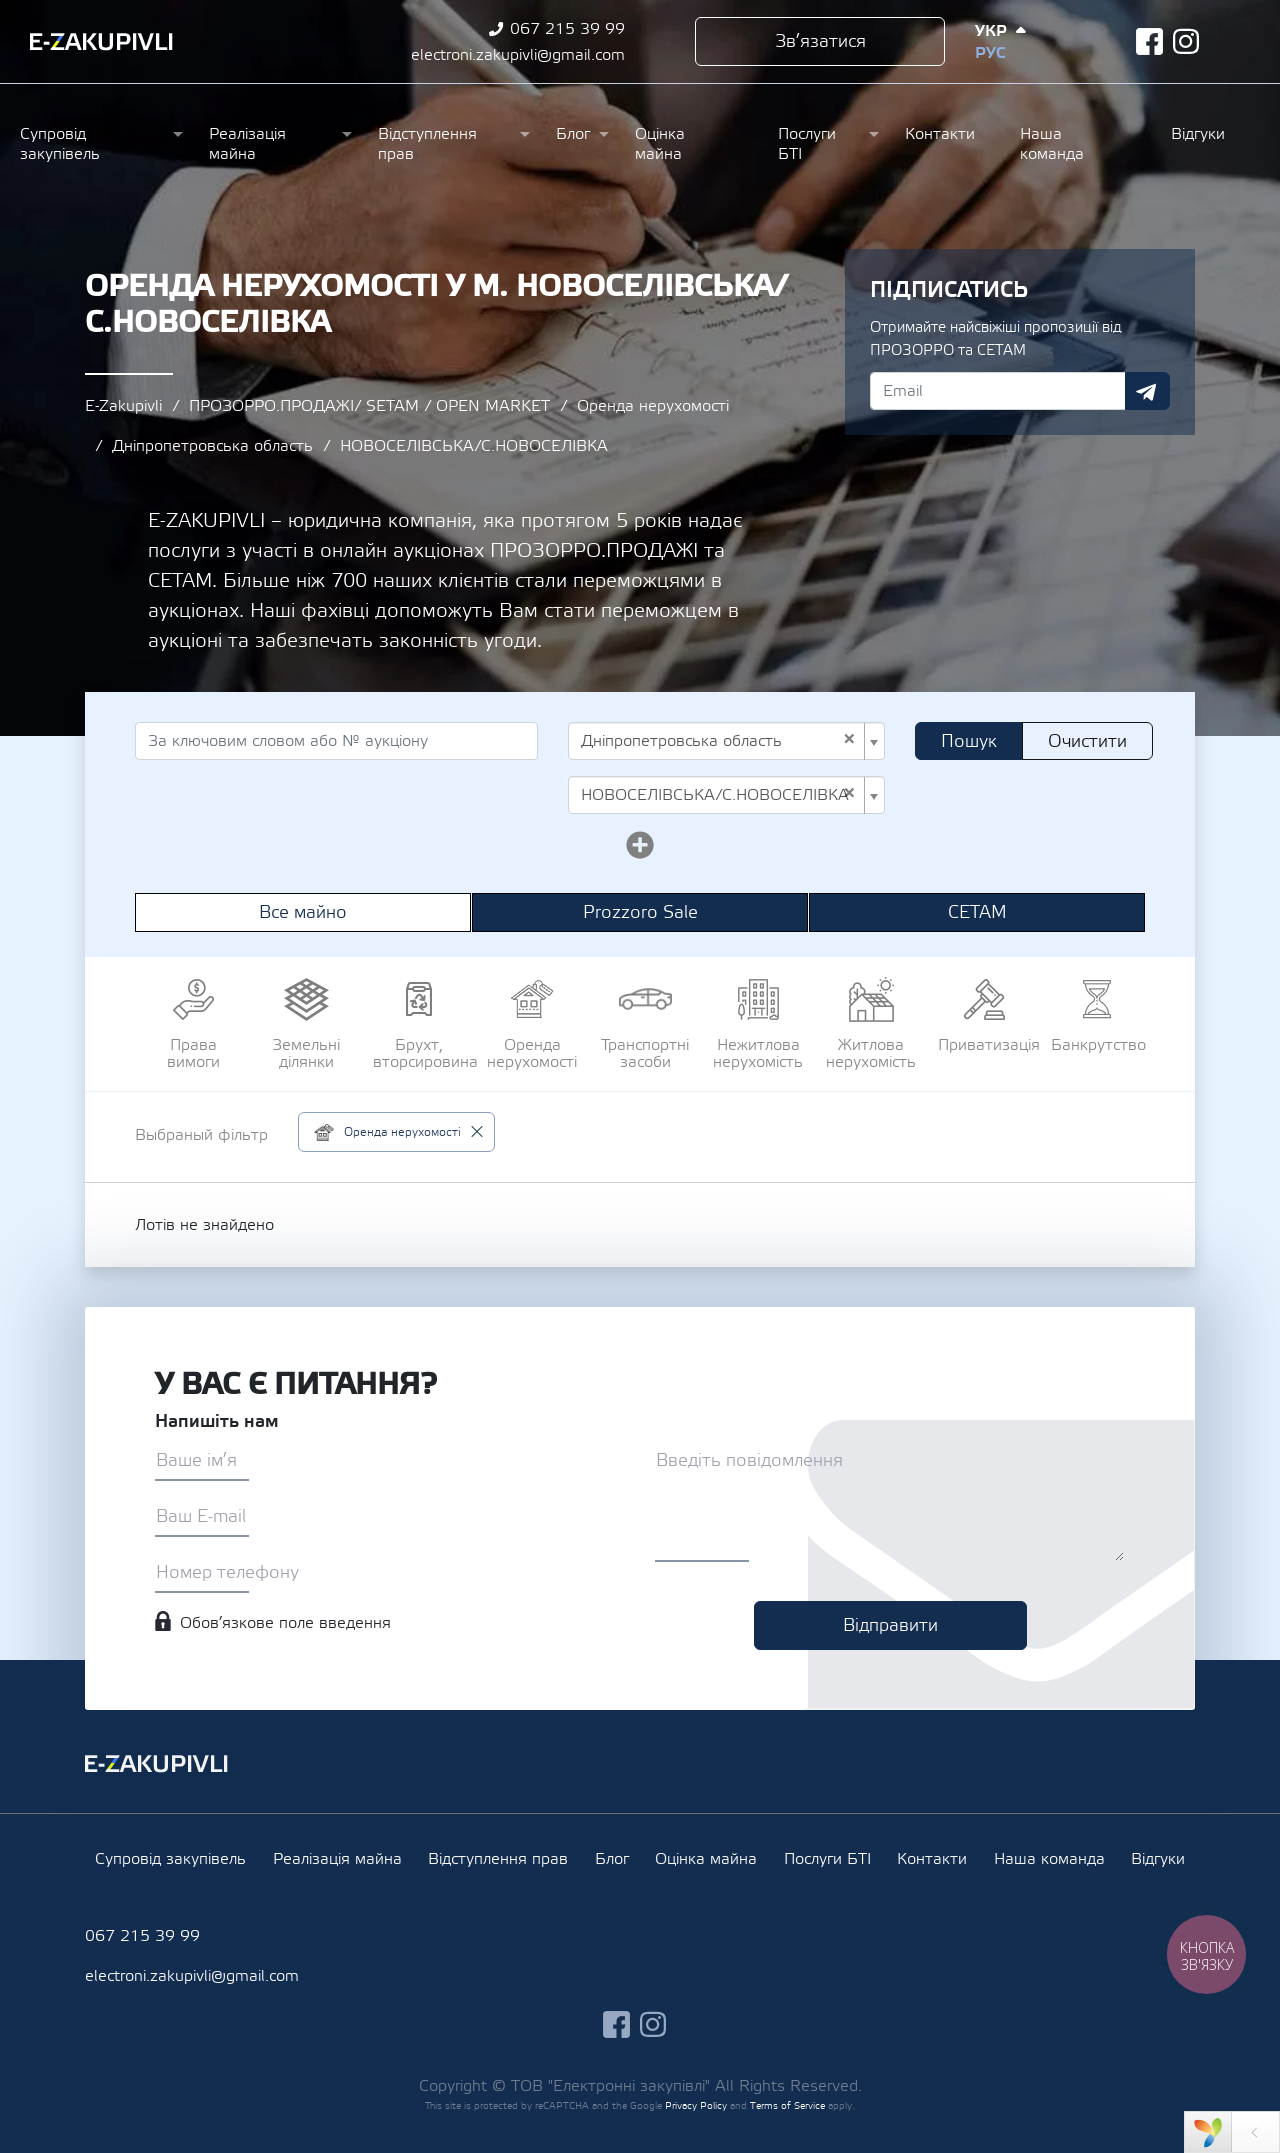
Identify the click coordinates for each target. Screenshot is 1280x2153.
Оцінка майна (660, 144)
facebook (1149, 41)
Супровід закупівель (60, 144)
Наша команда (1052, 144)
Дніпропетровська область (212, 446)
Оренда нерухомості (653, 406)
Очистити (1087, 741)
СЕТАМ (977, 912)
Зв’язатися (820, 41)
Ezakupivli (101, 42)
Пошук (969, 741)
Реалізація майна (247, 144)
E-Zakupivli (123, 406)
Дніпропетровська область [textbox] (718, 741)
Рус (990, 53)
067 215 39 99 (567, 29)
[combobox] (726, 741)
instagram (1186, 41)
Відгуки (1198, 134)
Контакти (940, 134)
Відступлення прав (427, 144)
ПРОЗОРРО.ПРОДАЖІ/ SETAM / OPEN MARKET (369, 406)
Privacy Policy (696, 2105)
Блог (573, 134)
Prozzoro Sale (640, 912)
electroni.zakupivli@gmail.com (518, 55)
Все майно (303, 912)
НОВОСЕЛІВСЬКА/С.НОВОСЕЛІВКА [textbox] (718, 795)
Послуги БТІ (807, 144)
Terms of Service (787, 2105)
